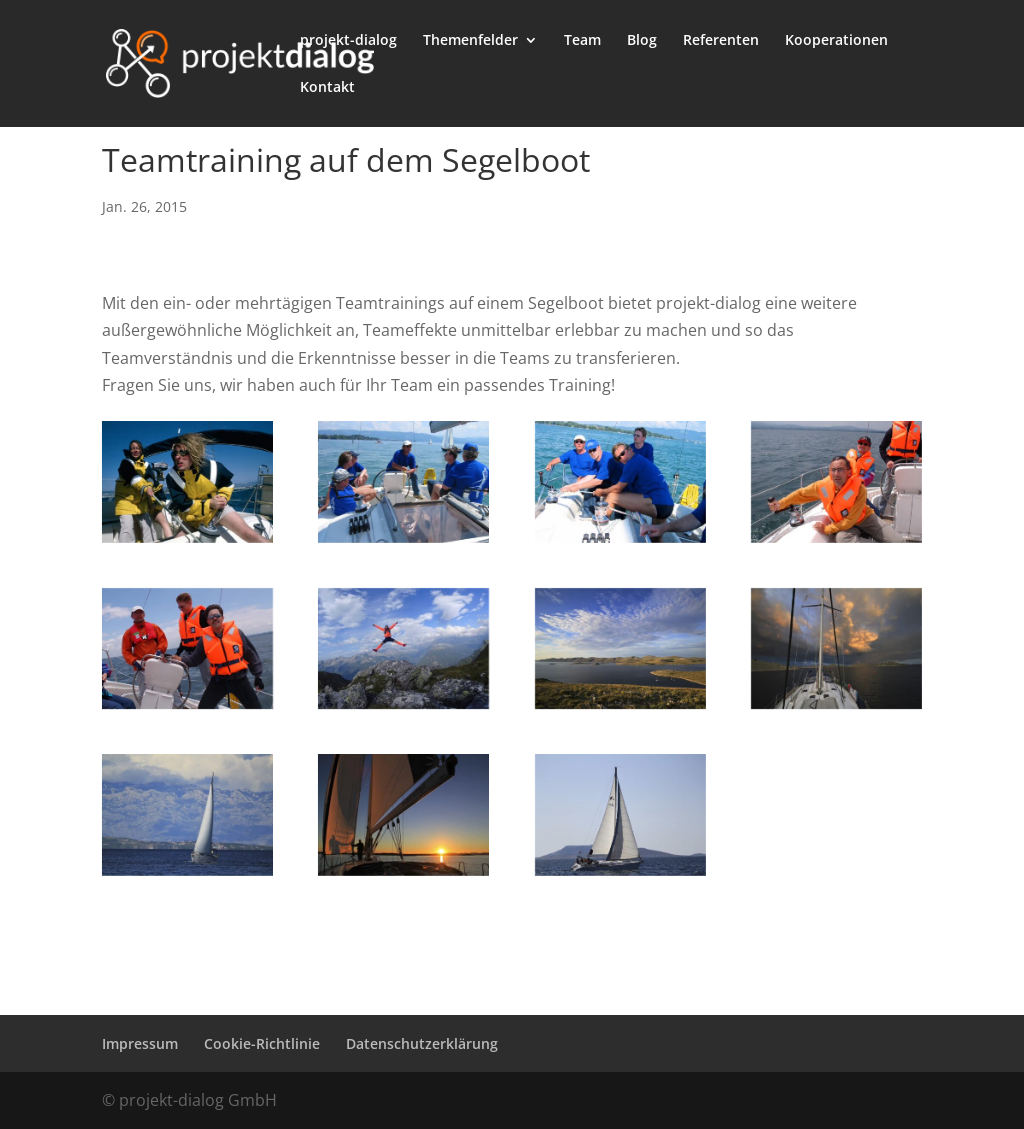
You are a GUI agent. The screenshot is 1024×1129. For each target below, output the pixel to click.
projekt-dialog (348, 41)
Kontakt (327, 88)
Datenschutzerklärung (422, 1043)
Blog (642, 41)
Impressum (140, 1043)
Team (582, 41)
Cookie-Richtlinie (262, 1043)
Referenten (721, 41)
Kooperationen (836, 41)
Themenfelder (470, 41)
